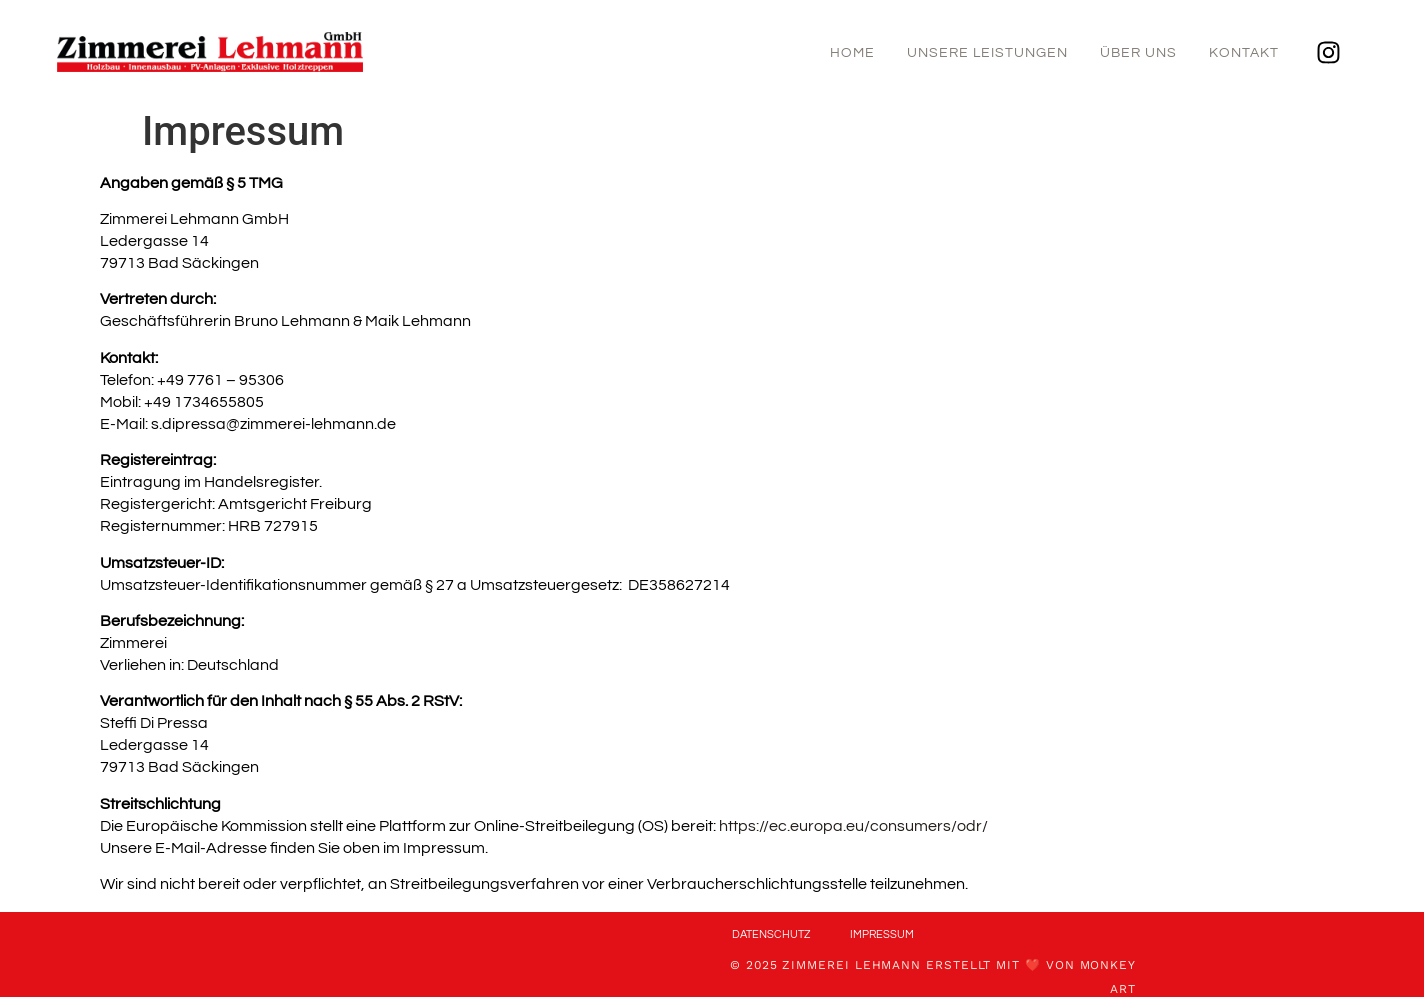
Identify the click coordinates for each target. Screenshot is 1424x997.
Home (852, 53)
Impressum (882, 934)
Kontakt (1244, 53)
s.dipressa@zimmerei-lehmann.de (273, 424)
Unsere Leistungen (987, 53)
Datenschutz (771, 934)
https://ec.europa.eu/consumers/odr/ (853, 826)
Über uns (1138, 53)
